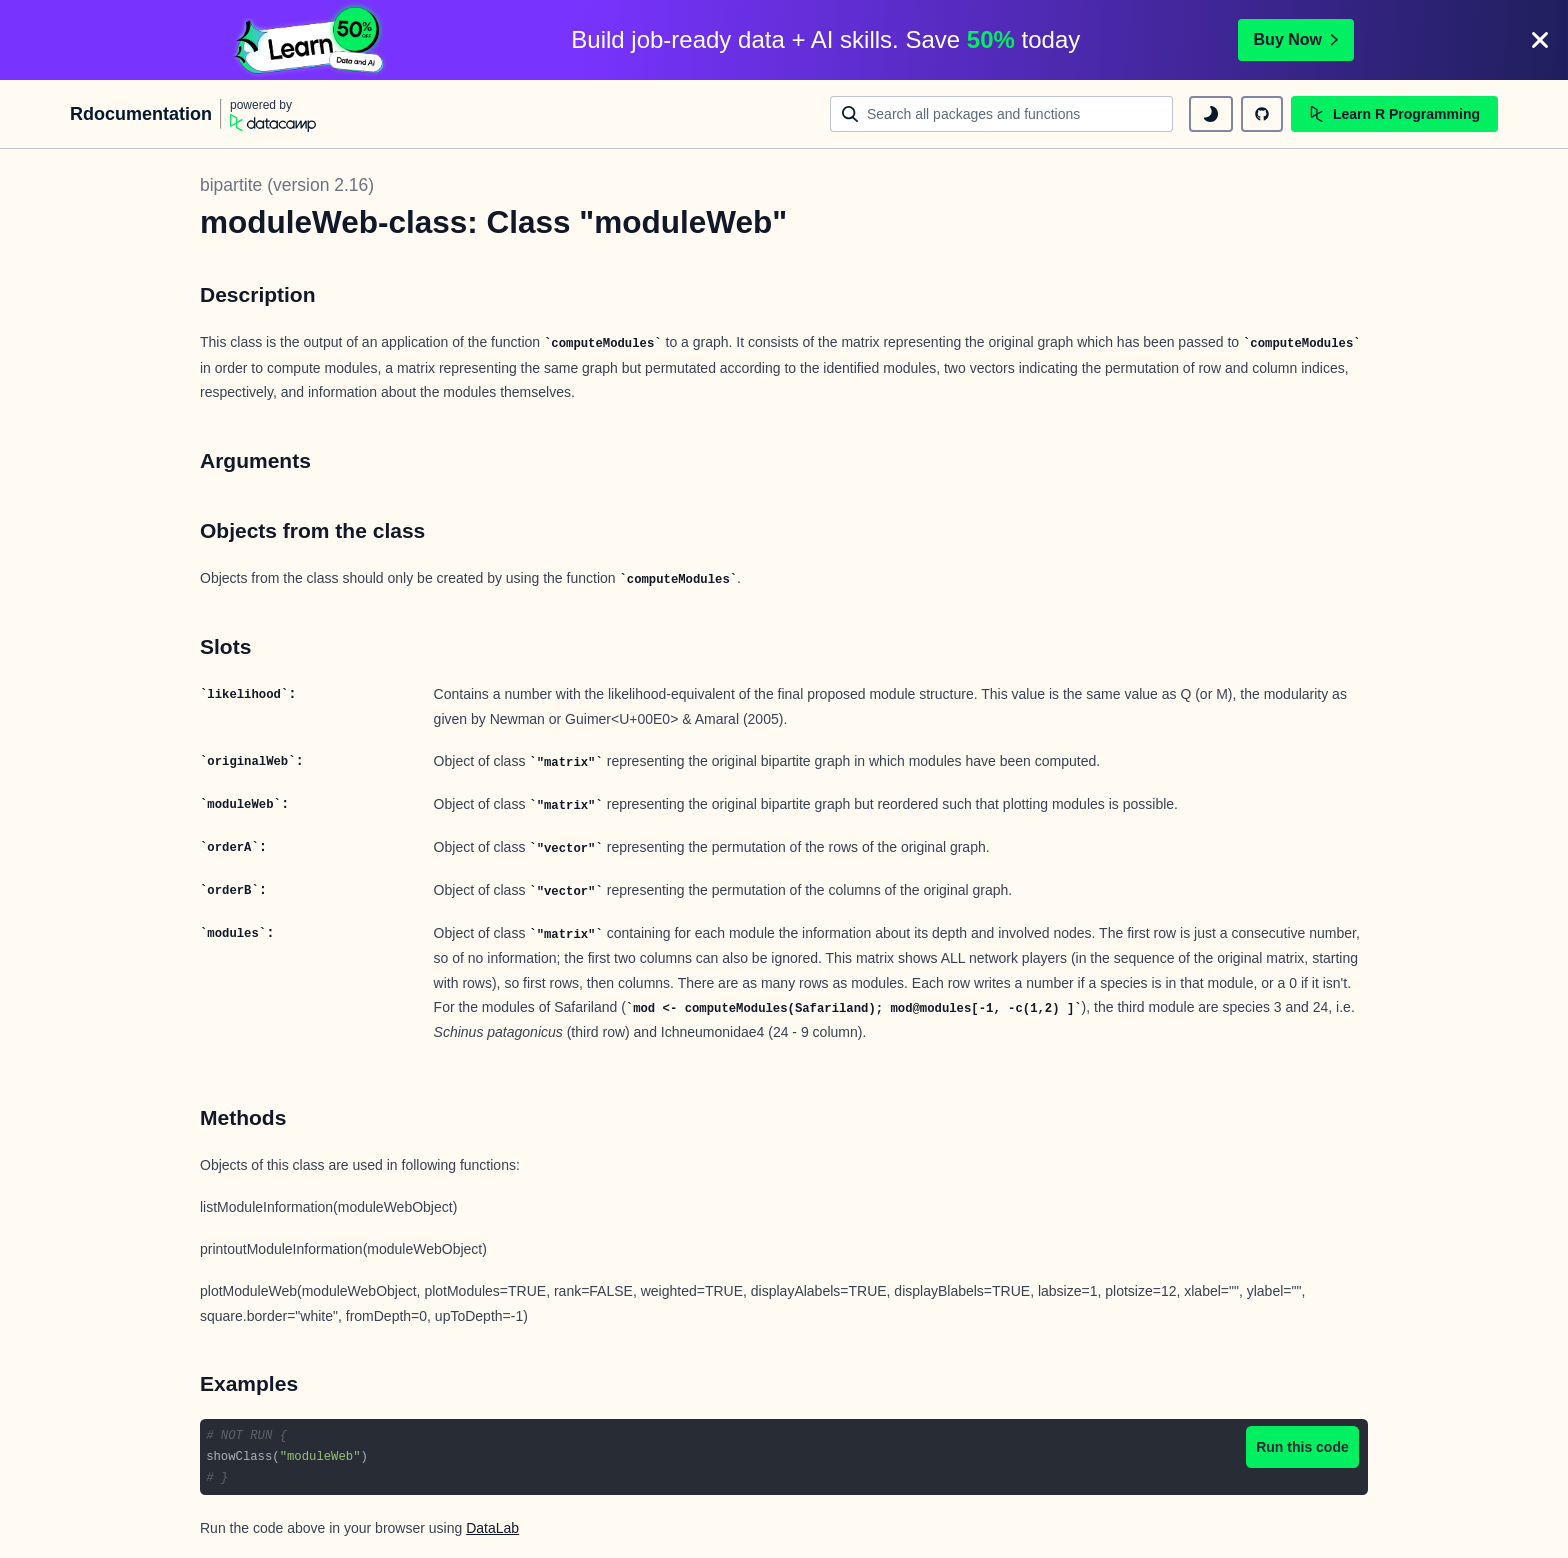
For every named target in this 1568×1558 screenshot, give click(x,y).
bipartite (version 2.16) (287, 185)
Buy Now (1296, 39)
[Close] (1540, 40)
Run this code (1302, 1447)
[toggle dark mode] (1211, 114)
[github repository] (1262, 114)
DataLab (492, 1528)
